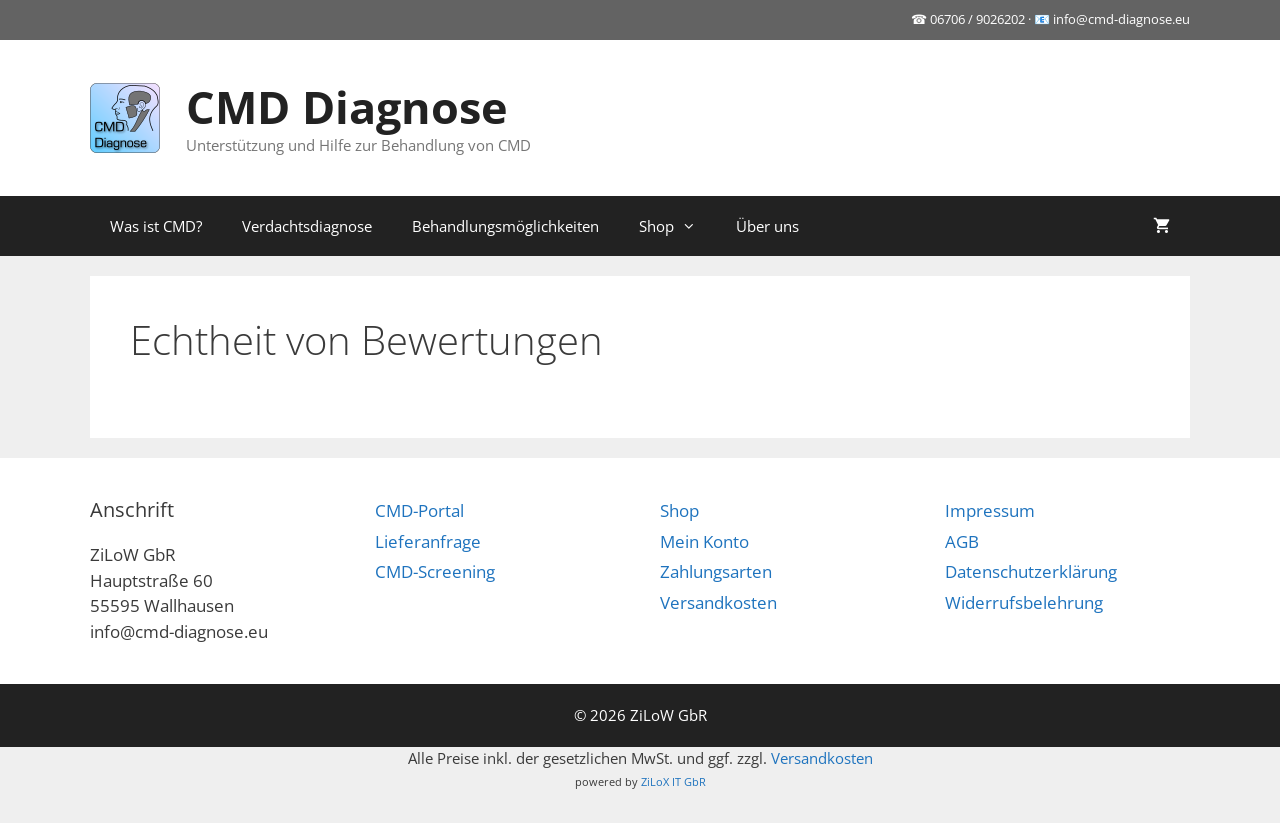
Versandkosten (718, 602)
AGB (962, 541)
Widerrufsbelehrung (1024, 602)
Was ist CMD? (156, 226)
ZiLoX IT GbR (673, 781)
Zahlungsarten (716, 571)
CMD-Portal (419, 510)
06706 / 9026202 (977, 19)
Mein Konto (704, 541)
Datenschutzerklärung (1031, 571)
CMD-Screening (435, 571)
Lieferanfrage (428, 541)
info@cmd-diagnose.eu (1121, 19)
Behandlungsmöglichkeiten (505, 226)
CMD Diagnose (347, 106)
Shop (677, 226)
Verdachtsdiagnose (307, 226)
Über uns (767, 226)
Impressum (990, 510)
